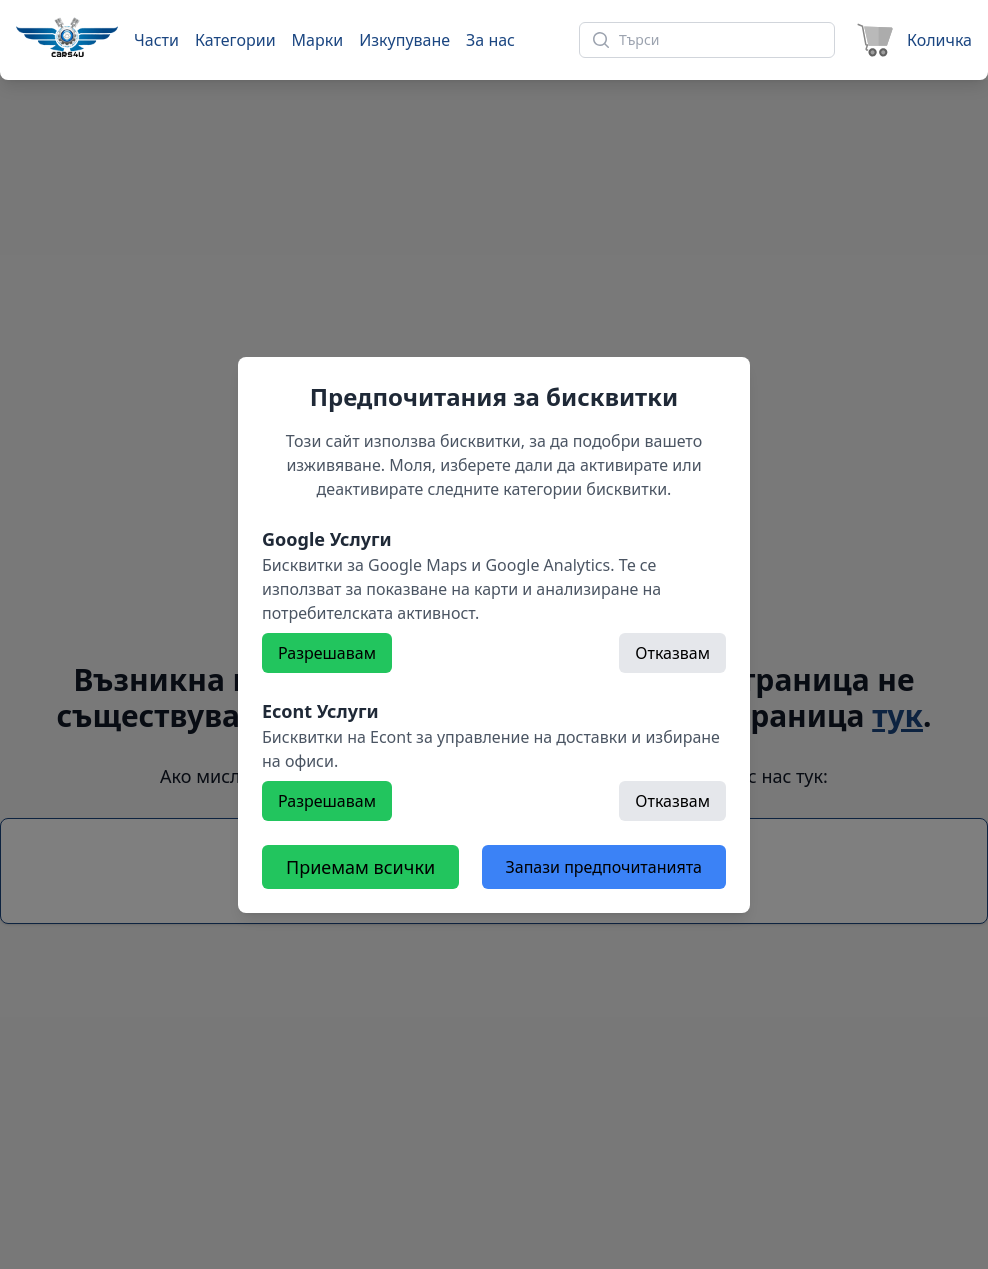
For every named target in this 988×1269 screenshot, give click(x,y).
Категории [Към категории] (235, 40)
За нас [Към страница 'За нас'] (490, 40)
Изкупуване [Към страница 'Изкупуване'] (404, 40)
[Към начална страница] (67, 37)
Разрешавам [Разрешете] (327, 653)
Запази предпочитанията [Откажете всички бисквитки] (604, 867)
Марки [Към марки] (318, 40)
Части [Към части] (156, 40)
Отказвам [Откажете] (672, 653)
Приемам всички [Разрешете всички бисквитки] (360, 867)
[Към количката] (911, 40)
